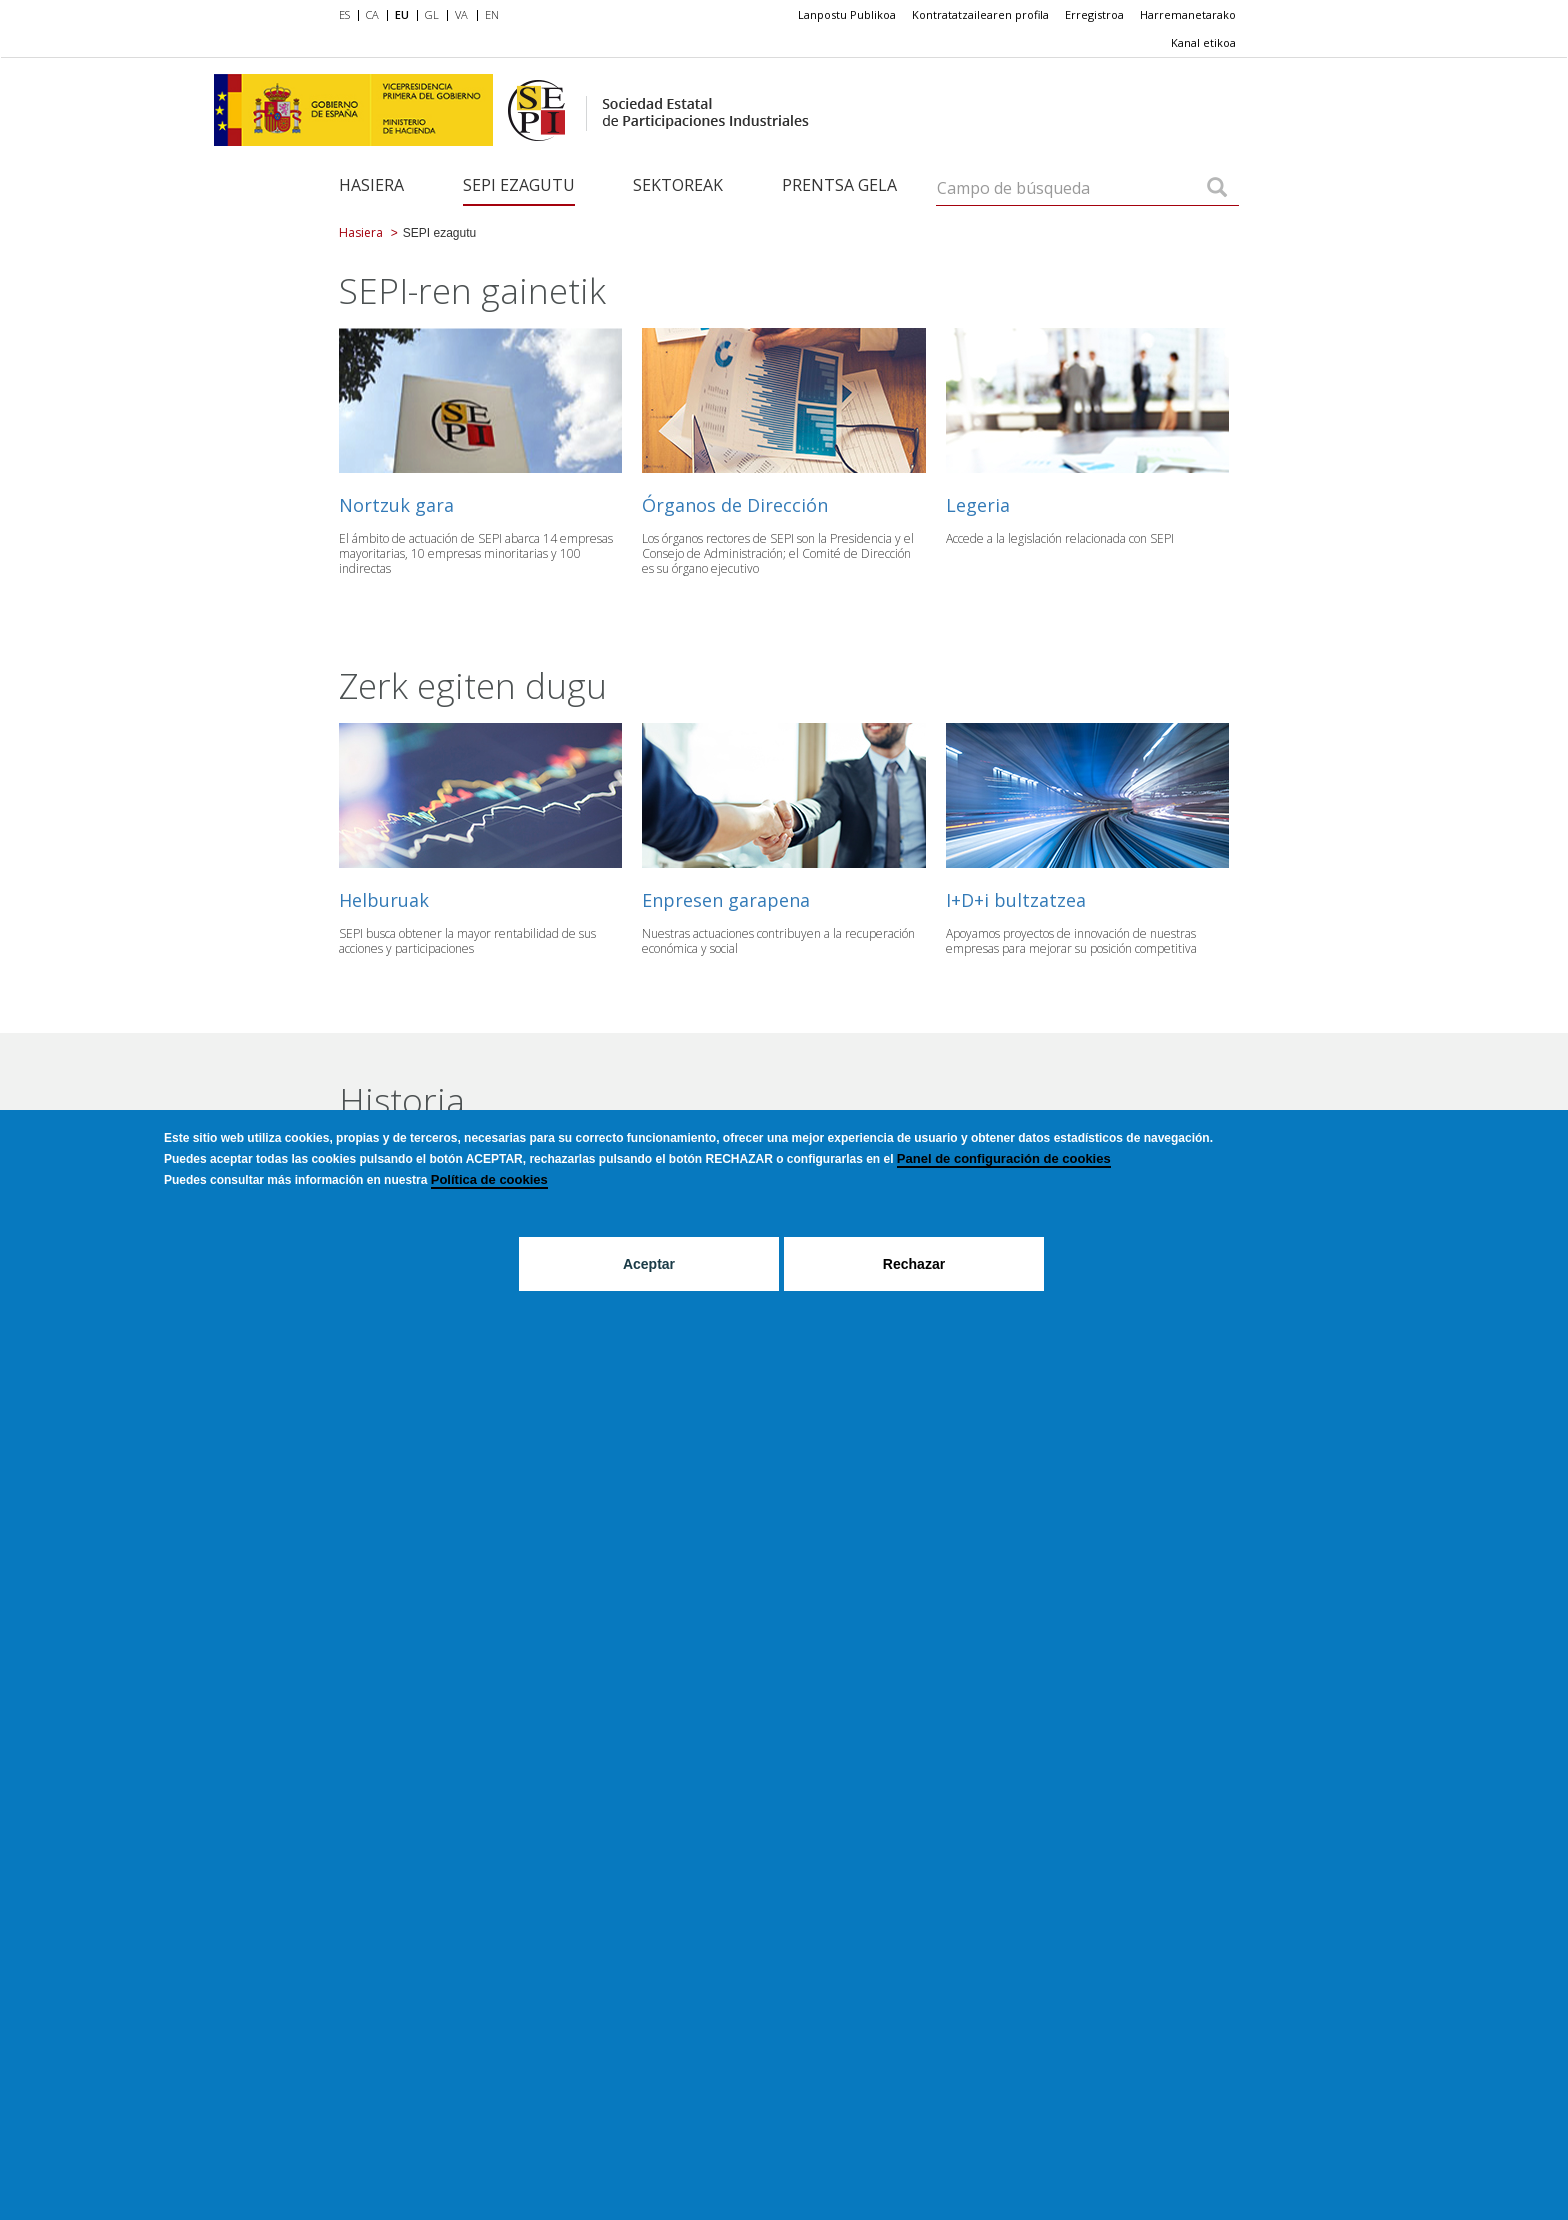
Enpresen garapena (726, 900)
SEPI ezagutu (519, 185)
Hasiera (371, 185)
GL (432, 14)
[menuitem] (348, 16)
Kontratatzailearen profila (980, 14)
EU (402, 14)
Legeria (978, 505)
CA (372, 14)
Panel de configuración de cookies (1004, 1158)
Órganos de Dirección (735, 505)
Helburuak (384, 900)
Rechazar (914, 1264)
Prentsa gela (839, 185)
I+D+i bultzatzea (1016, 900)
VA (461, 14)
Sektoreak (678, 185)
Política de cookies (489, 1179)
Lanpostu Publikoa (847, 14)
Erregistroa (1094, 14)
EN (492, 14)
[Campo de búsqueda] (1217, 189)
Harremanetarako (1188, 14)
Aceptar (649, 1264)
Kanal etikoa (1203, 42)
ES (344, 14)
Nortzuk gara (396, 505)
